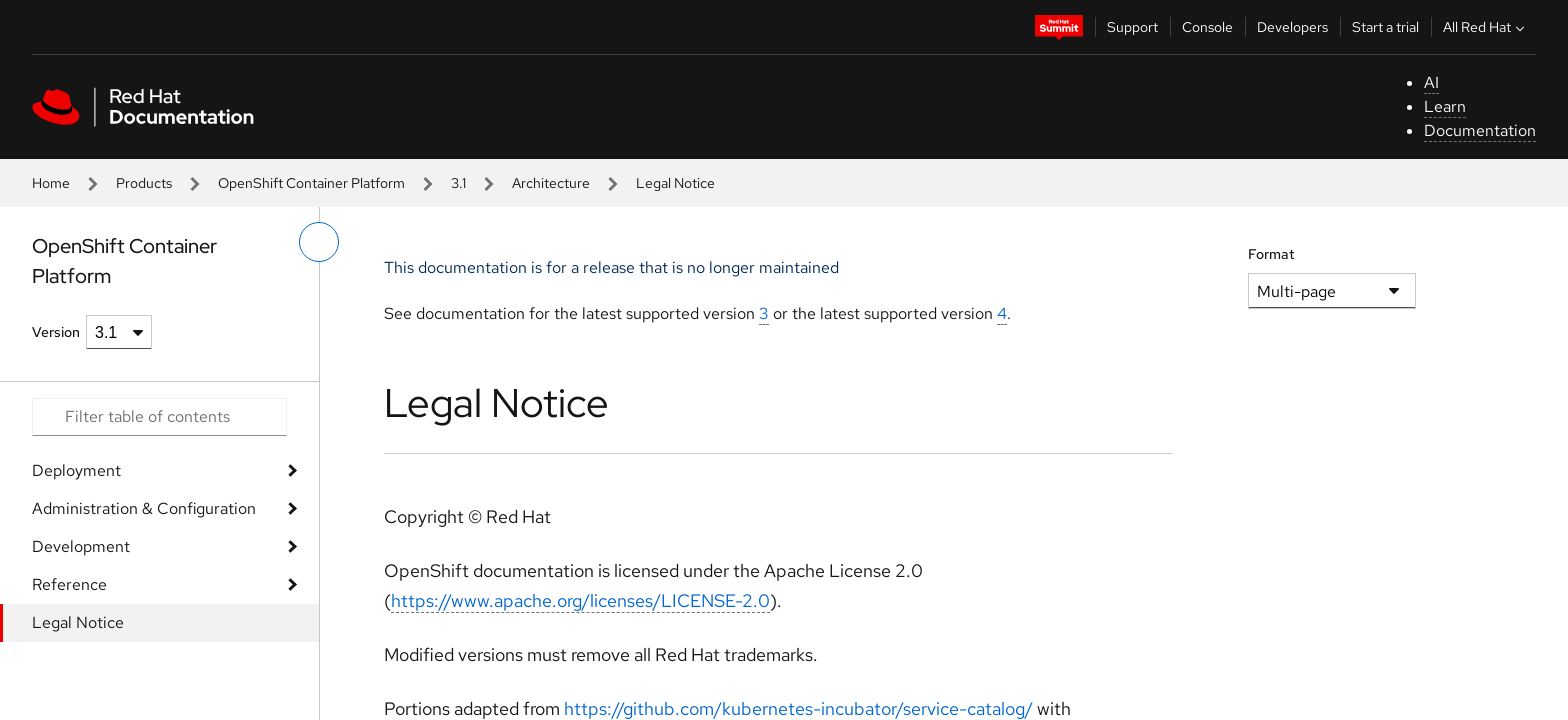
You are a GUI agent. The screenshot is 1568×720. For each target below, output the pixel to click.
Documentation (1480, 130)
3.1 (458, 183)
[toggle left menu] (319, 242)
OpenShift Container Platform (311, 183)
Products (144, 183)
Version (56, 332)
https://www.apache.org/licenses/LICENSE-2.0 (580, 600)
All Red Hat (1486, 27)
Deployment (76, 470)
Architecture (551, 183)
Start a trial (1385, 27)
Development (81, 546)
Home (51, 183)
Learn (1445, 106)
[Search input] (159, 417)
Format (1271, 254)
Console (1207, 27)
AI (1431, 82)
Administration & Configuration (144, 508)
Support (1132, 27)
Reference (69, 584)
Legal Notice (78, 622)
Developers (1292, 27)
